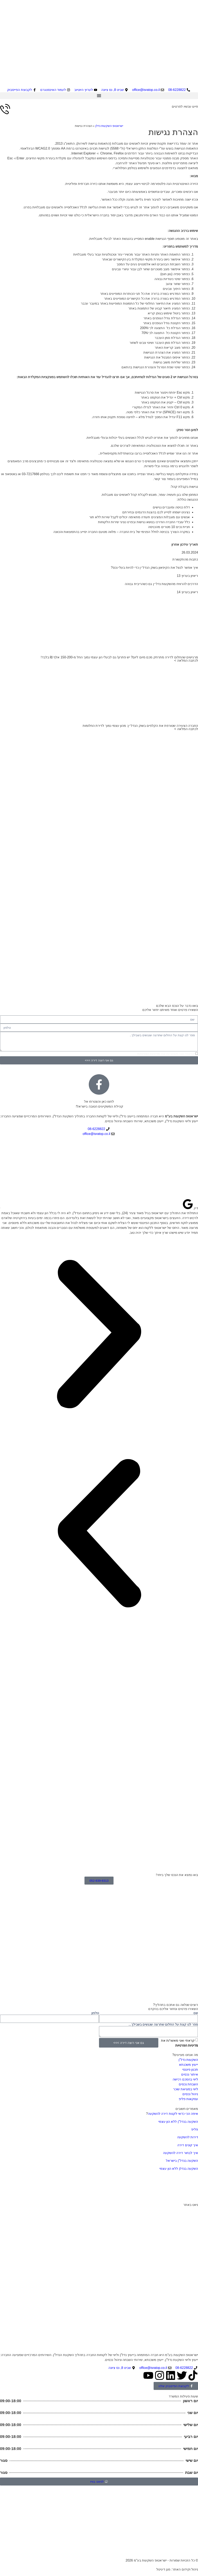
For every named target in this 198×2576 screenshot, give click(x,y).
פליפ (194, 2129)
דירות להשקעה (187, 2137)
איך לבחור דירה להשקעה (180, 2153)
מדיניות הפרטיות (148, 1054)
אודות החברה (188, 2209)
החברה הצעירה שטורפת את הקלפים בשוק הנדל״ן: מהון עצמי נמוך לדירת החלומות (140, 725)
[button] (99, 95)
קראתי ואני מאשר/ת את (166, 1054)
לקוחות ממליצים (186, 2241)
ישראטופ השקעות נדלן (109, 125)
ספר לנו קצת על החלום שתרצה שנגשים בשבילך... (163, 2024)
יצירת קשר (190, 2249)
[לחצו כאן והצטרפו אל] (99, 1084)
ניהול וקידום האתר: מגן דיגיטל (177, 2569)
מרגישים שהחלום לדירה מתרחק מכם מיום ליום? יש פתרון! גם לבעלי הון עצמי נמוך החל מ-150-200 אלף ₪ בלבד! (119, 657)
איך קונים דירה (187, 2145)
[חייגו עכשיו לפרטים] (5, 109)
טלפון (95, 2013)
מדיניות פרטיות (187, 2233)
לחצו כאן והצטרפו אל (99, 1101)
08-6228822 (189, 111)
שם (196, 2013)
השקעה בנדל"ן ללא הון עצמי (178, 2121)
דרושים (193, 2264)
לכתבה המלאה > (186, 660)
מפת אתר (191, 2257)
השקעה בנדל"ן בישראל (182, 2160)
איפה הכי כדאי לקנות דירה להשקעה (173, 2113)
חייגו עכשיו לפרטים (185, 106)
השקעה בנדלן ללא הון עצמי (178, 2168)
